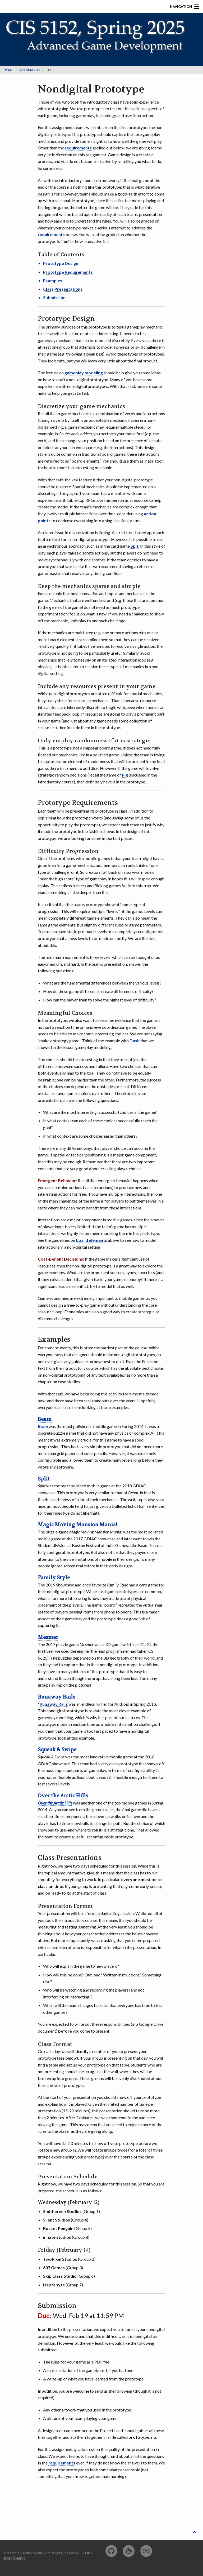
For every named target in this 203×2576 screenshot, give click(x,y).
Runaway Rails (56, 1697)
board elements (91, 1240)
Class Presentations (62, 288)
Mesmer (48, 1637)
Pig (125, 774)
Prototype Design (60, 263)
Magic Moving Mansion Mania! (77, 1525)
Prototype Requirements (68, 271)
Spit (135, 545)
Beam (45, 1419)
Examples (52, 280)
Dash (135, 1040)
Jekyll (57, 2553)
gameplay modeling (83, 372)
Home (8, 70)
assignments (30, 70)
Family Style (54, 1578)
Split (44, 1479)
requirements (78, 147)
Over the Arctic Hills (63, 1796)
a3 (49, 70)
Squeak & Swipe (57, 1749)
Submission (54, 297)
